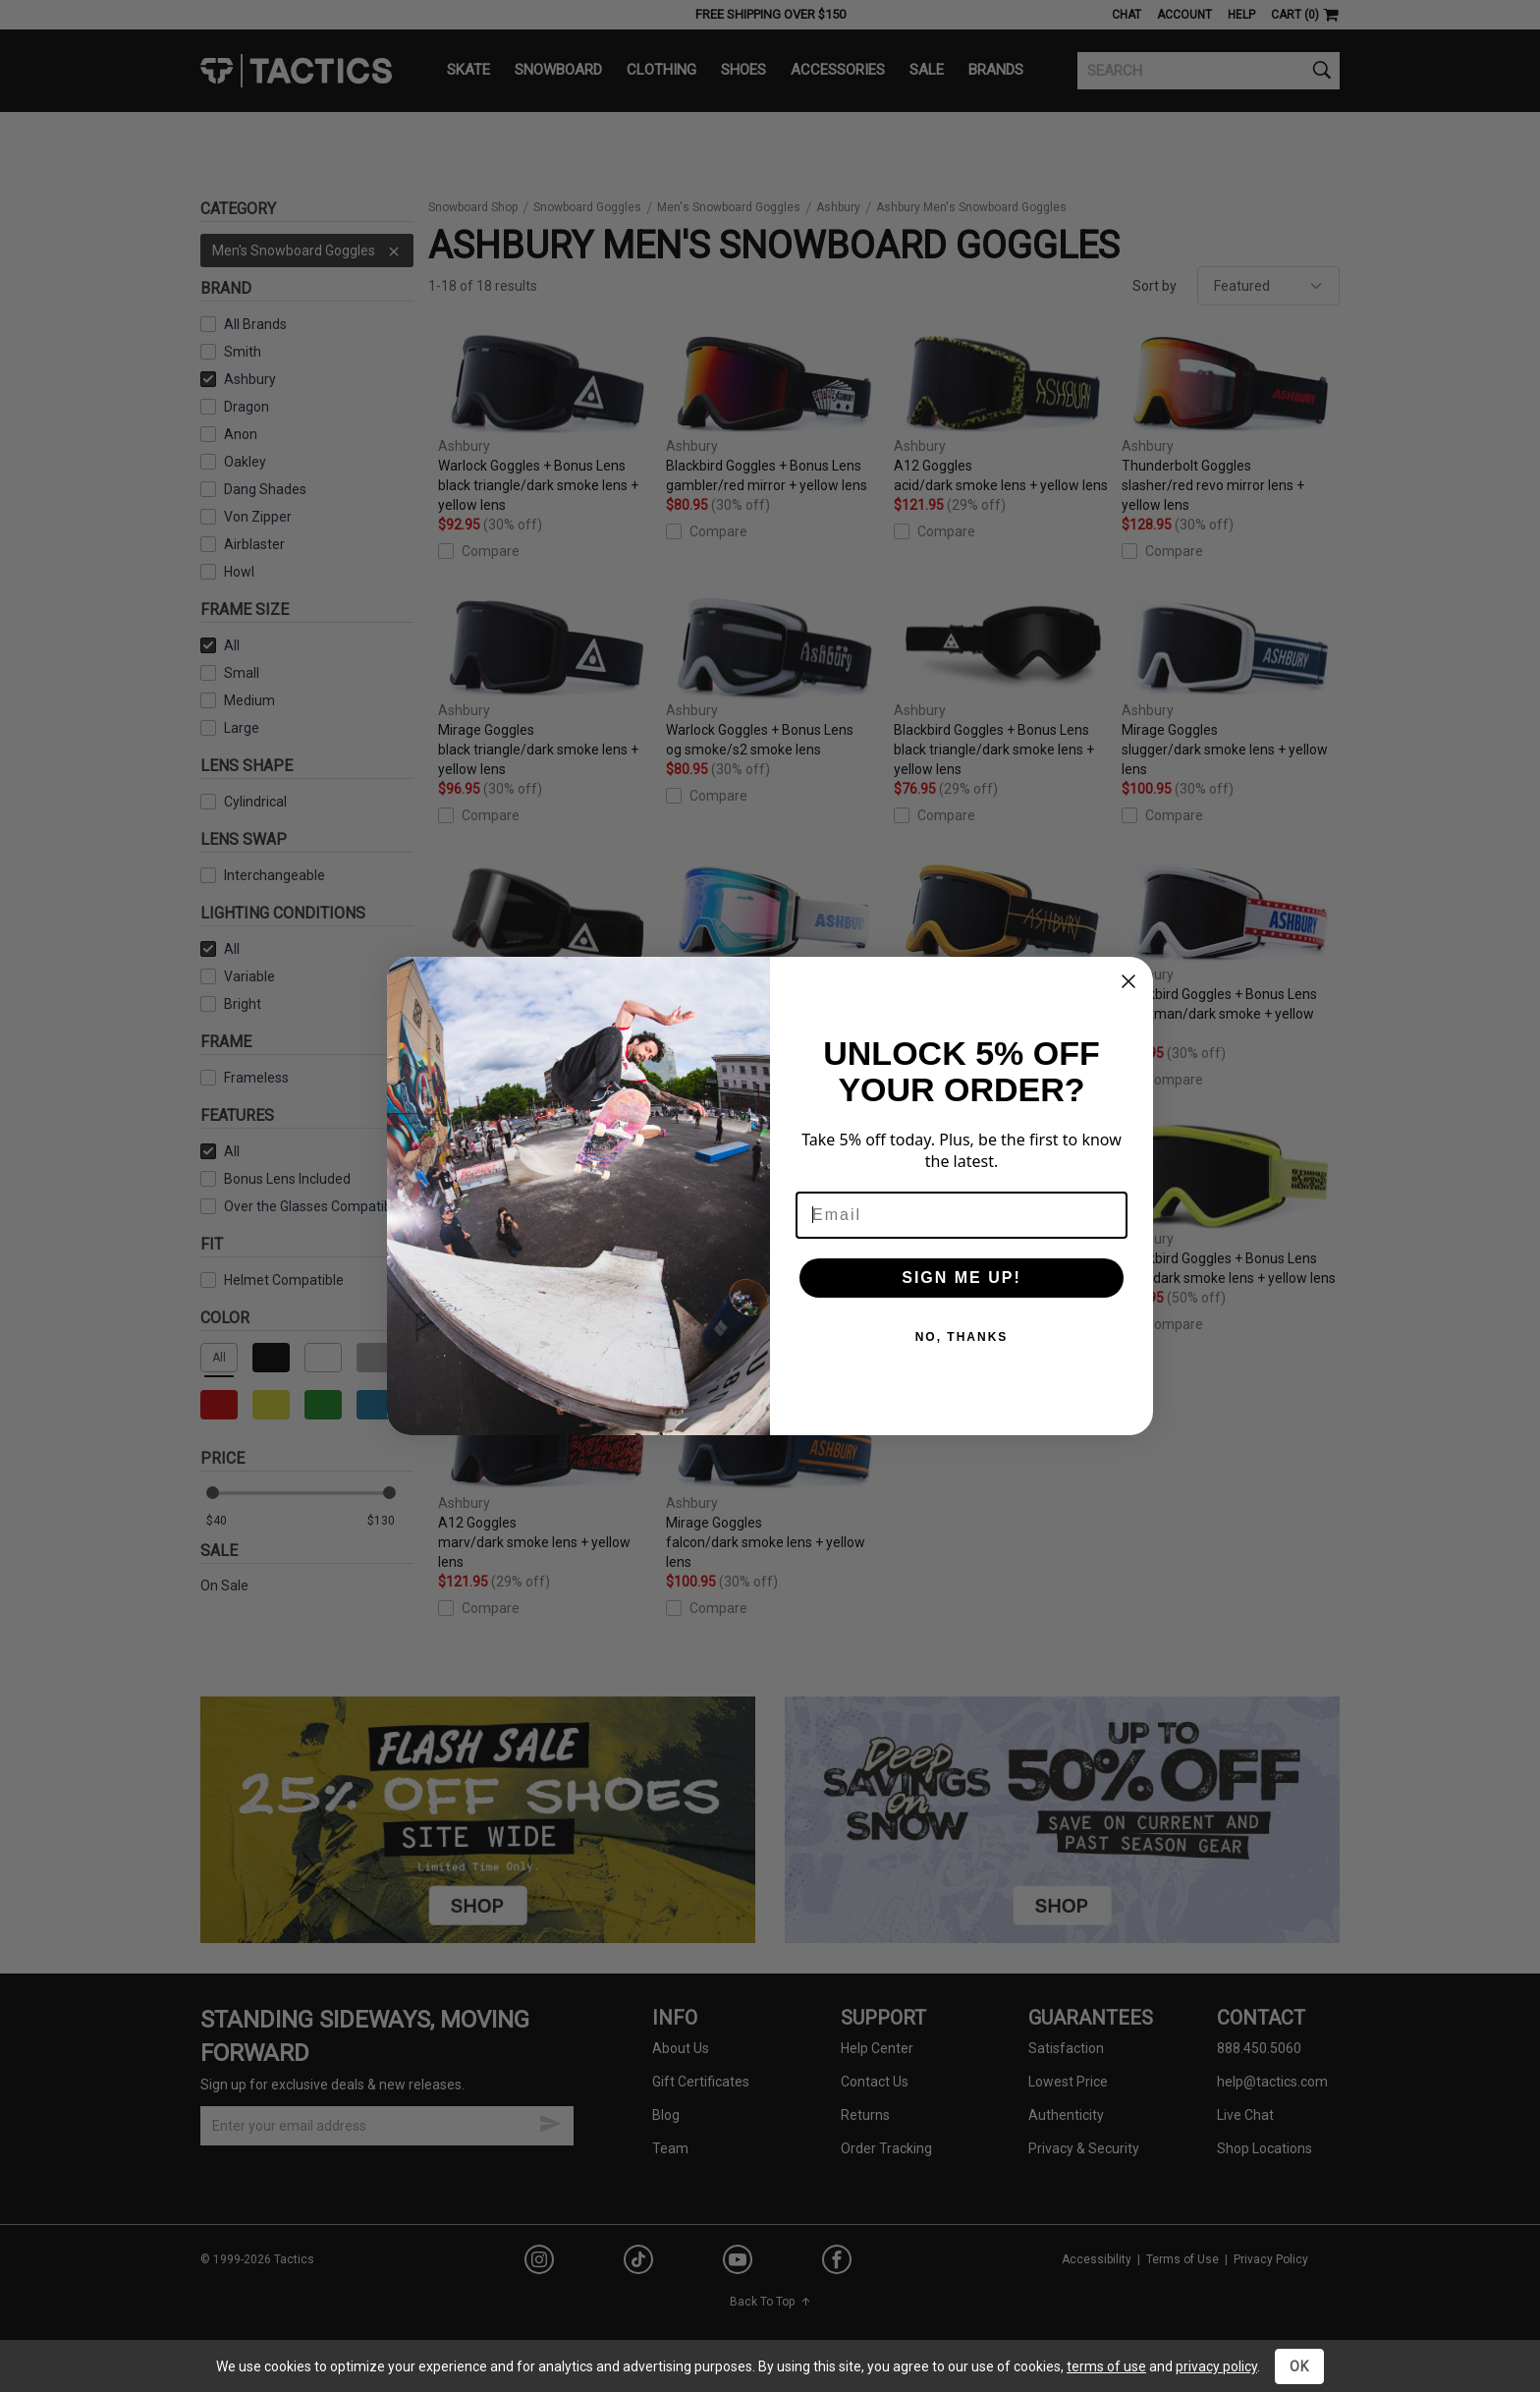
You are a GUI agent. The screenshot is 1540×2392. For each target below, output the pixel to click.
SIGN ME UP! (961, 1277)
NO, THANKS (962, 1337)
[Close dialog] (1128, 981)
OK (1299, 2366)
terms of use (1106, 2366)
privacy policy (1216, 2366)
